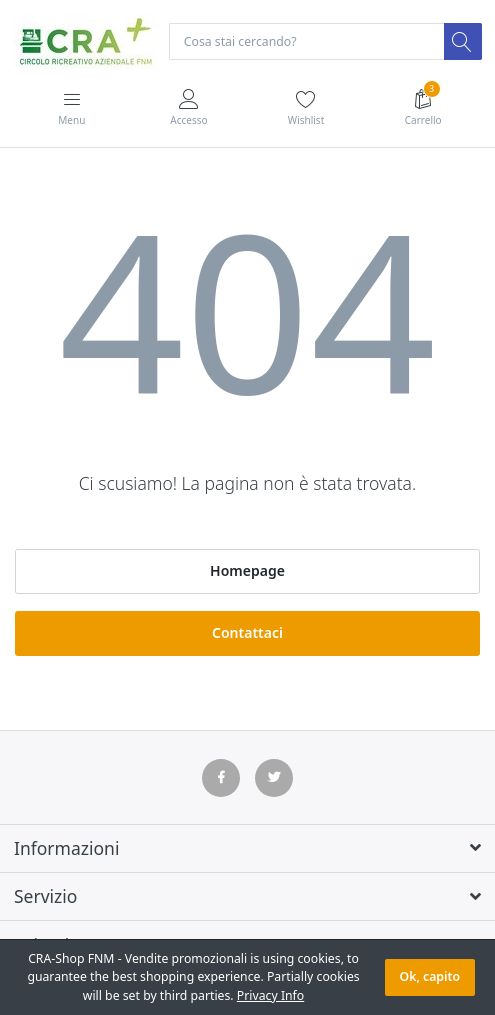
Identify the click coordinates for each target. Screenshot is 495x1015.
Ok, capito (430, 976)
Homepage (247, 570)
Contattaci (247, 632)
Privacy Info (270, 995)
